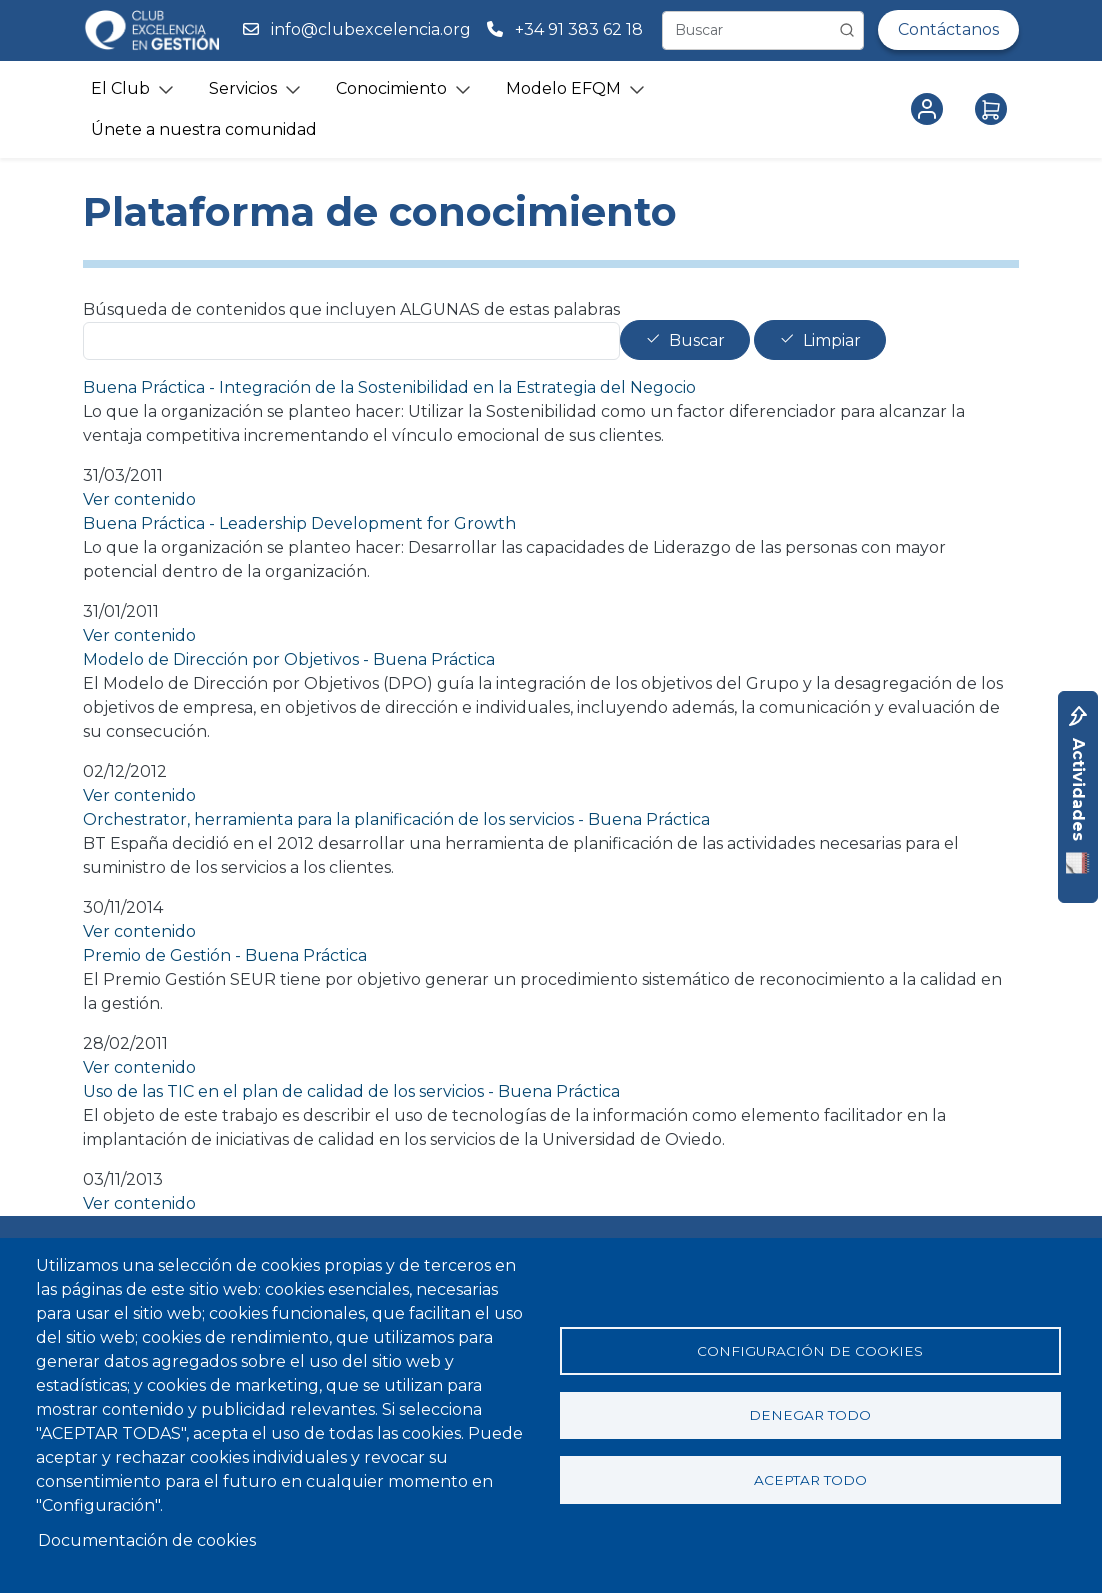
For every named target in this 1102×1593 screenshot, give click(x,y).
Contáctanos (948, 29)
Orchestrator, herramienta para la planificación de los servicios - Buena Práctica (396, 819)
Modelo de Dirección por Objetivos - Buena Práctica (289, 659)
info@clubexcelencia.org (371, 29)
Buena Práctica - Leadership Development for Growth (299, 523)
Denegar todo (810, 1415)
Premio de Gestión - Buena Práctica (225, 955)
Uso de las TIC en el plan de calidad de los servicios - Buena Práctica (351, 1091)
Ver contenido (139, 499)
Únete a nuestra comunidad (204, 129)
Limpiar (832, 340)
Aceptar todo (810, 1480)
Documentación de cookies (147, 1540)
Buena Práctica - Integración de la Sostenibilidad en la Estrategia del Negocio (389, 387)
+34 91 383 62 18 (581, 29)
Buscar (697, 340)
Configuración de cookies (810, 1350)
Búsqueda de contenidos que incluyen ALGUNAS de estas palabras (351, 309)
